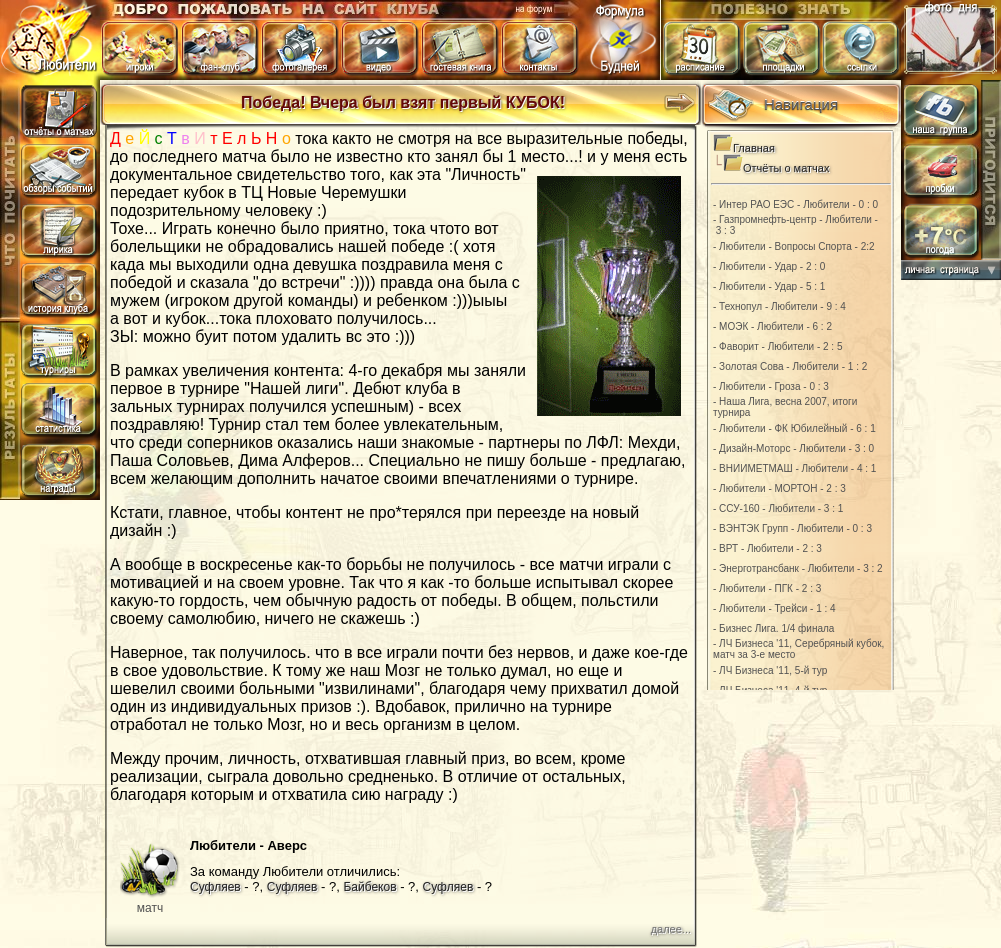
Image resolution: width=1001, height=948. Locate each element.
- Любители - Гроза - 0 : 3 (771, 386)
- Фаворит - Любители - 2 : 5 (778, 346)
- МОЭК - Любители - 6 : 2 (772, 326)
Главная (754, 148)
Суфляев (215, 887)
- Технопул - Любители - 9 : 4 (779, 306)
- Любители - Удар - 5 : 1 (769, 286)
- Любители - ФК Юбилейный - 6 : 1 (794, 428)
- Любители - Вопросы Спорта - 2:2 (794, 246)
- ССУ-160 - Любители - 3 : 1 (778, 508)
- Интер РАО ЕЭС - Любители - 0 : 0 (795, 204)
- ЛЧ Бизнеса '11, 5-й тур (770, 670)
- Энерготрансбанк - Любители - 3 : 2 (798, 568)
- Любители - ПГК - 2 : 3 (767, 588)
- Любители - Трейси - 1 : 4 (774, 608)
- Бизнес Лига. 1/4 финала (773, 628)
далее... (671, 929)
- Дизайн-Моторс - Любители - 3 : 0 (793, 448)
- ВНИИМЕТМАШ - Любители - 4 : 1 (794, 468)
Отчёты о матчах (786, 168)
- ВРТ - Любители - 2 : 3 (767, 548)
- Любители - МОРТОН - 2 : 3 (779, 488)
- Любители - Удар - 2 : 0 (769, 266)
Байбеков (369, 887)
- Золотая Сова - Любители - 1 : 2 (790, 366)
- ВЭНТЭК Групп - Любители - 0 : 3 (792, 528)
